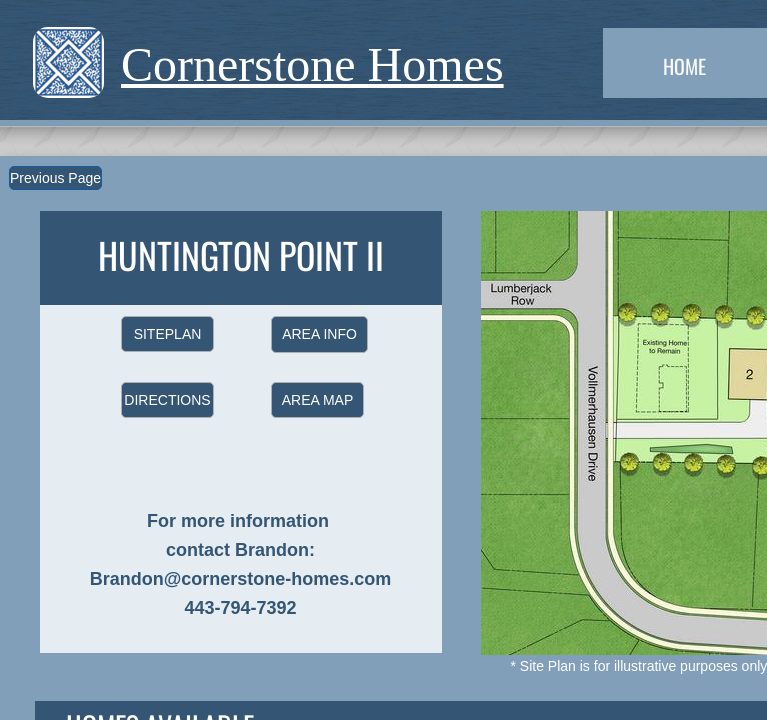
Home (684, 66)
